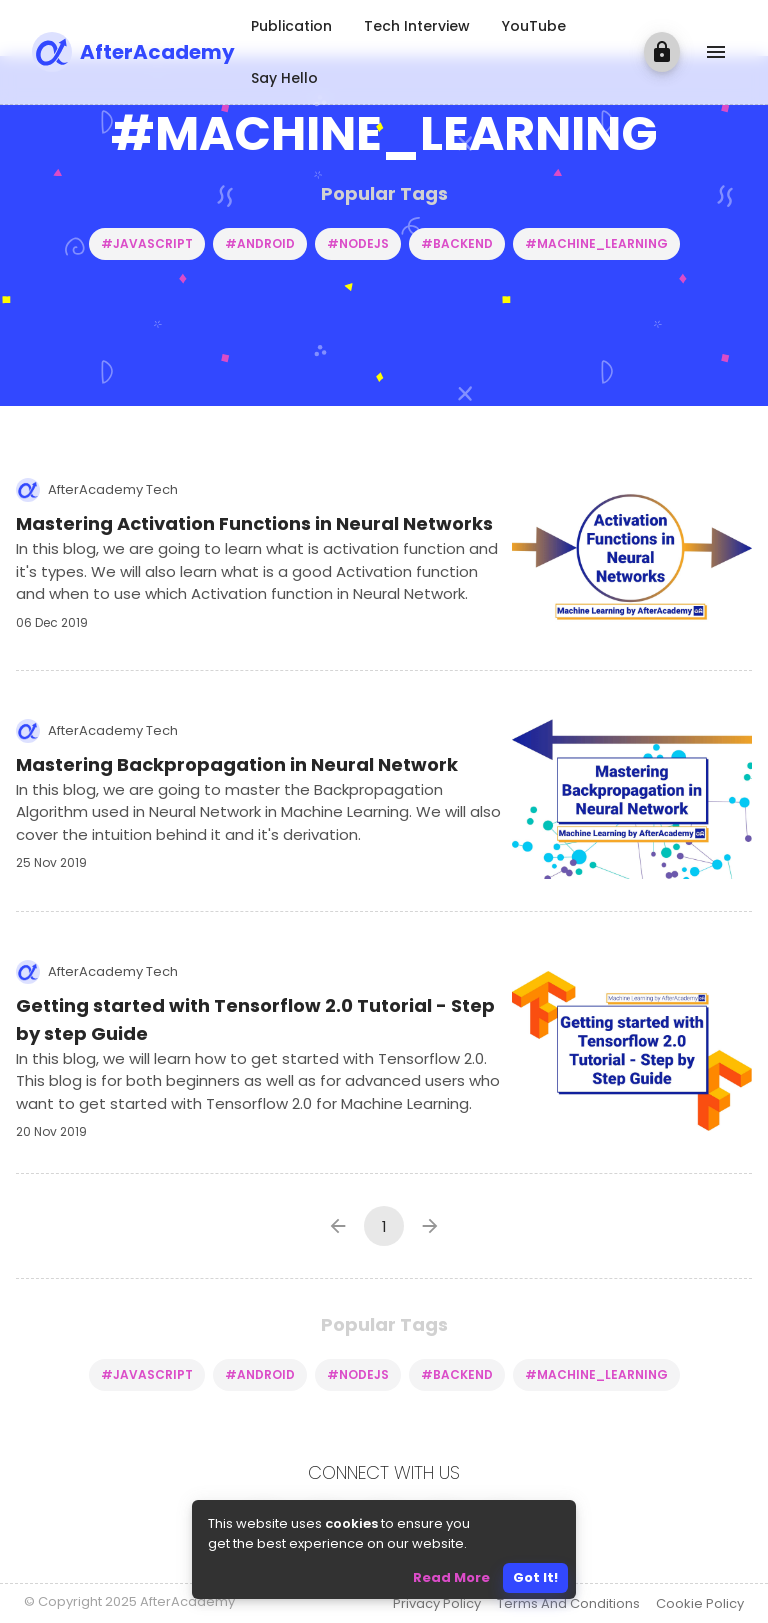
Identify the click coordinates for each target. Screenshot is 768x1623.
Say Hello (284, 78)
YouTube (534, 26)
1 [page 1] (384, 1226)
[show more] (716, 52)
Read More (451, 1577)
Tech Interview (417, 26)
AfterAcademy (157, 52)
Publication (291, 26)
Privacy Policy (437, 1603)
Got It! (535, 1577)
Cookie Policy (700, 1603)
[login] (662, 52)
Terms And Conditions (568, 1603)
